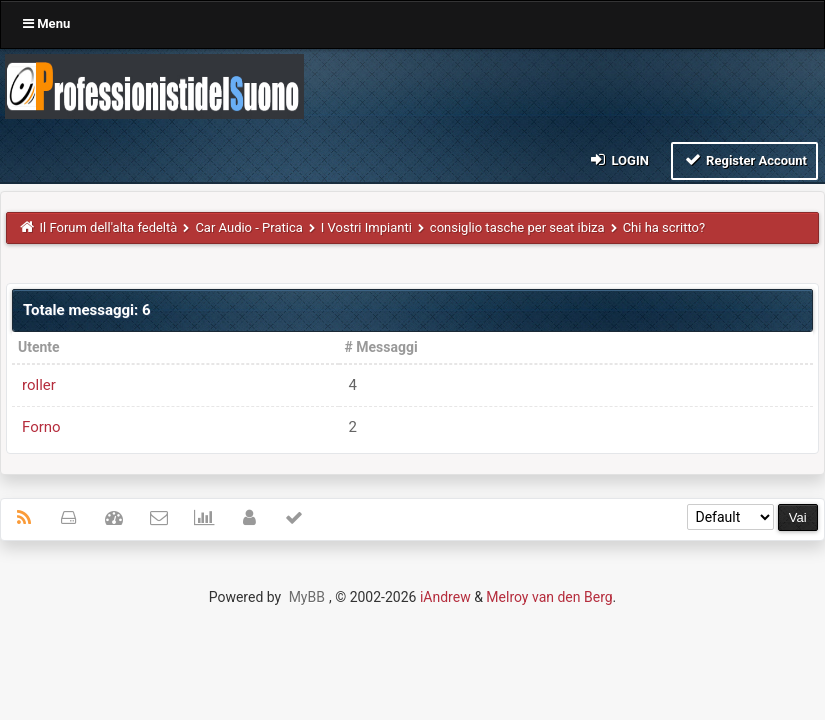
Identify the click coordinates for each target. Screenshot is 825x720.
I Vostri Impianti (366, 227)
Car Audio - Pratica (248, 227)
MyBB (307, 597)
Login (618, 159)
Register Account (744, 159)
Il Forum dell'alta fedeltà (109, 227)
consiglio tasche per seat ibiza (517, 227)
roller (39, 385)
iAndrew (445, 597)
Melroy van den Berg (549, 597)
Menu (46, 23)
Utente (39, 347)
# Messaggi (381, 347)
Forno (41, 427)
